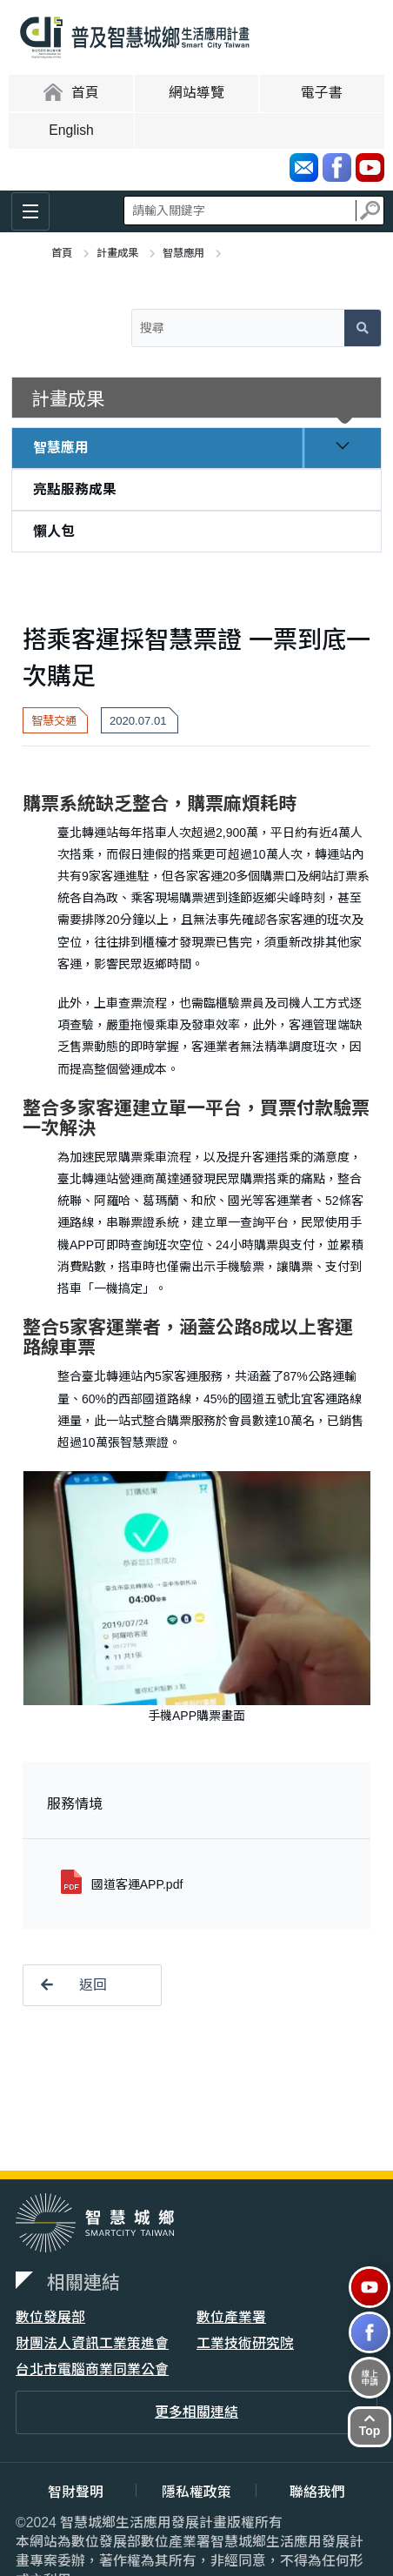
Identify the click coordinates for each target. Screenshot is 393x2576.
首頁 (61, 253)
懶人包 (54, 531)
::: (10, 91)
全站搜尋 (253, 210)
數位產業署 (231, 2317)
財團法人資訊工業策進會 (92, 2343)
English (71, 130)
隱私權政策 (196, 2492)
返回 (65, 1984)
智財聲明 (75, 2492)
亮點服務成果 (75, 489)
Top (370, 2425)
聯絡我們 (317, 2492)
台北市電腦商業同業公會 (92, 2369)
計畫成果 (117, 253)
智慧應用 (183, 253)
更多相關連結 (196, 2412)
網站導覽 (196, 92)
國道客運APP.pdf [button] (137, 1884)
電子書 (322, 92)
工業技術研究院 (245, 2343)
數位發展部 (50, 2317)
